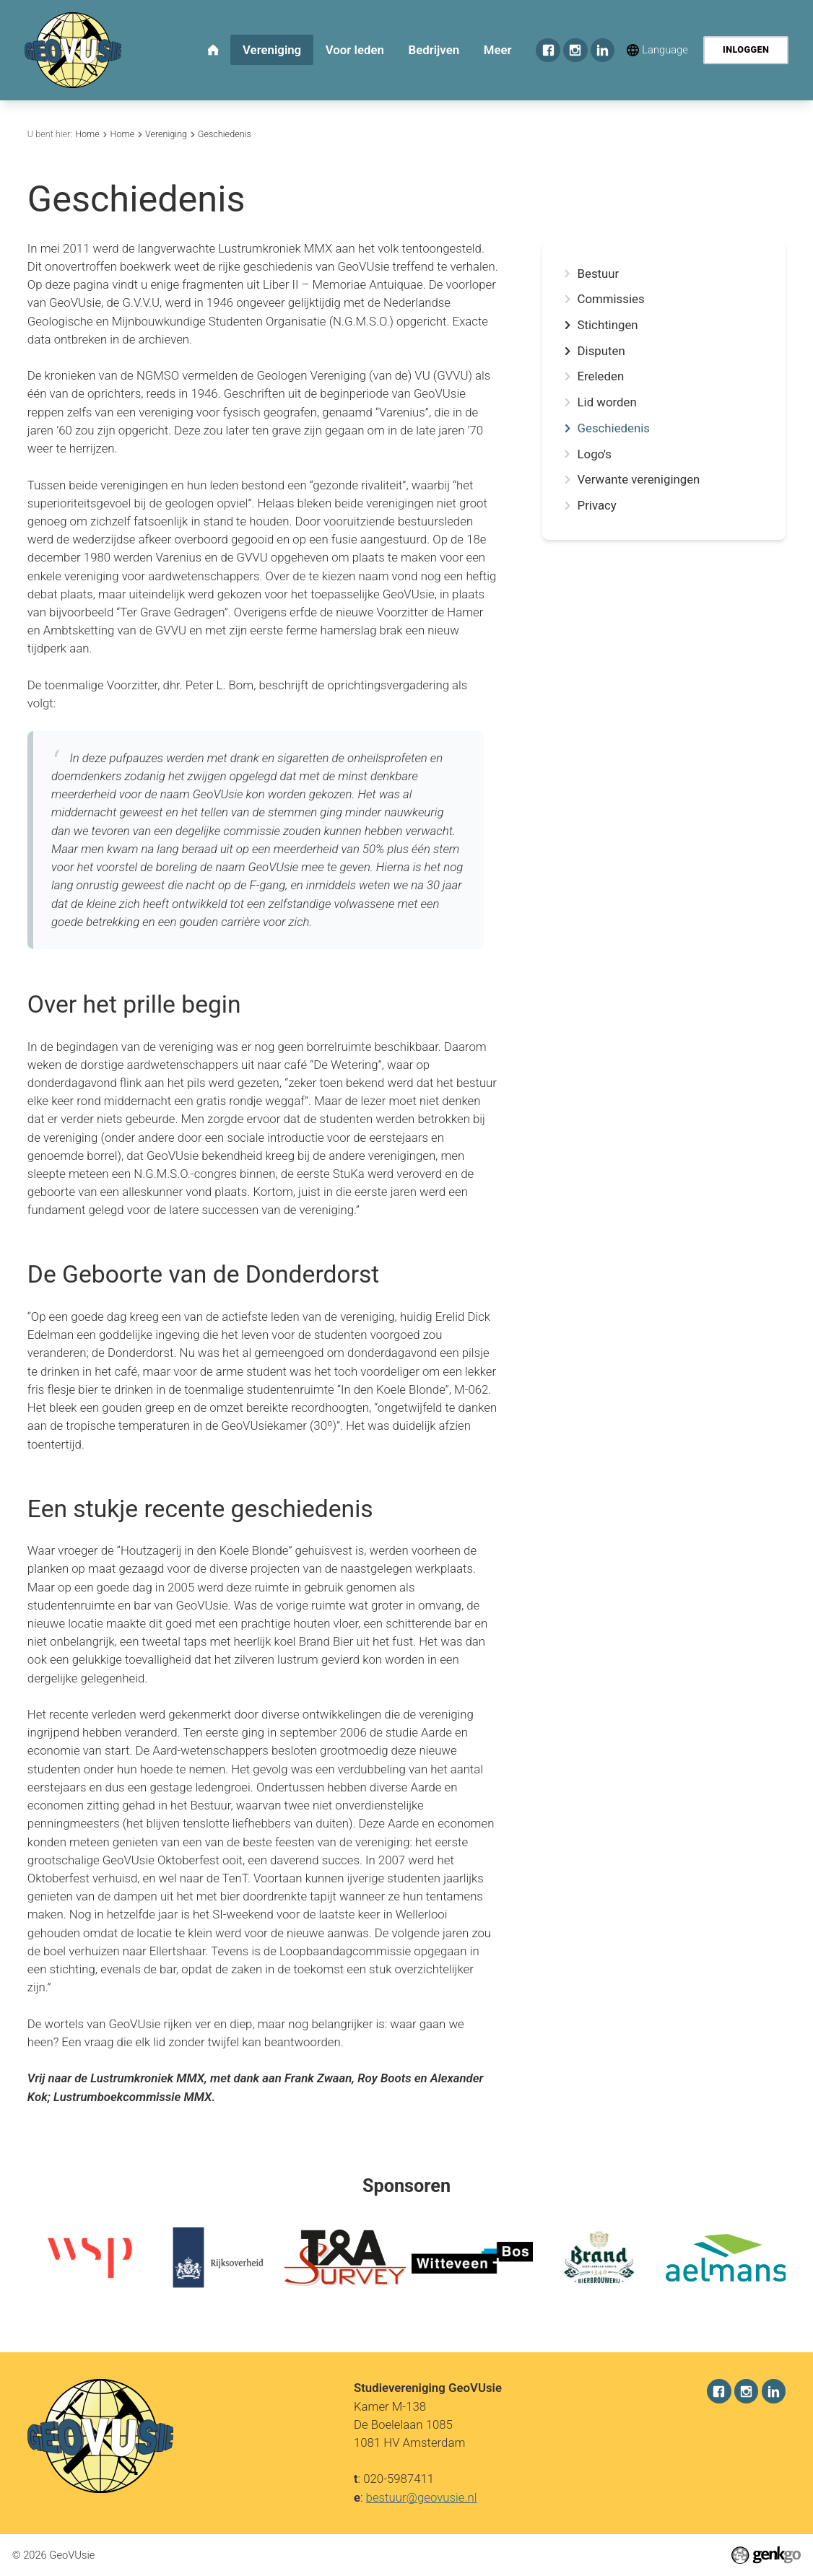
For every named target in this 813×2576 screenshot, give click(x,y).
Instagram (575, 50)
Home (87, 133)
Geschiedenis (224, 133)
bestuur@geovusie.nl (421, 2496)
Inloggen (746, 49)
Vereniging (166, 133)
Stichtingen (608, 325)
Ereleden (601, 376)
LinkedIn (603, 50)
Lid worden (607, 402)
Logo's (595, 454)
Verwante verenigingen (639, 479)
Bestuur (598, 274)
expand (567, 325)
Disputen (601, 351)
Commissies (611, 299)
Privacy (597, 505)
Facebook (548, 50)
